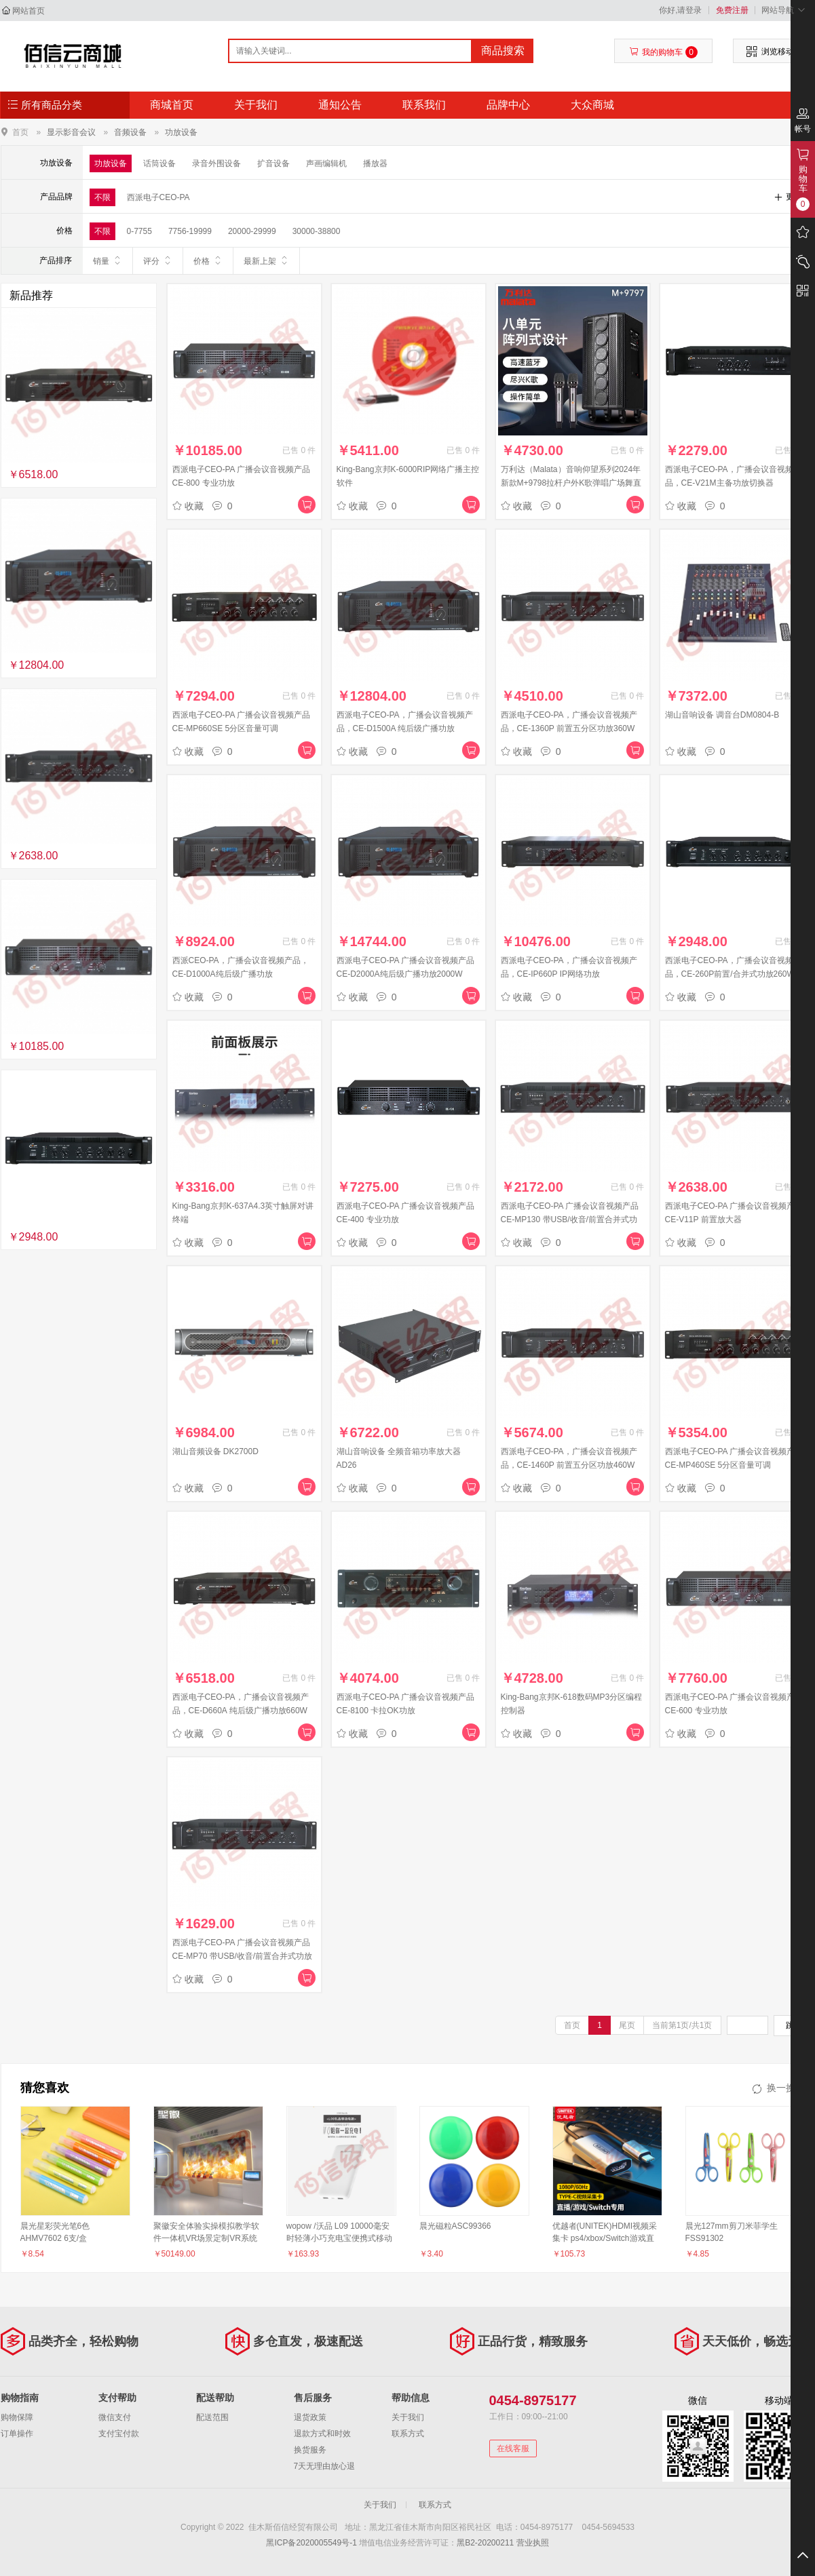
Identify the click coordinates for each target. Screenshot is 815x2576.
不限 (102, 197)
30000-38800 (316, 231)
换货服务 (310, 2450)
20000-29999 (252, 231)
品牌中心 (508, 105)
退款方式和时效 (322, 2433)
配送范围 (212, 2417)
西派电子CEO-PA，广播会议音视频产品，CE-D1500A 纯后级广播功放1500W (405, 728)
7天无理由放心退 (325, 2466)
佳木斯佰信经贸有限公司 (73, 55)
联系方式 (408, 2433)
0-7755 (139, 231)
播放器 (375, 163)
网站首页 (28, 11)
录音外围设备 (216, 163)
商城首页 (171, 105)
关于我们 (256, 105)
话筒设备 (159, 163)
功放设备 (181, 132)
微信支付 (114, 2417)
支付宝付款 (118, 2433)
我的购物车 (663, 52)
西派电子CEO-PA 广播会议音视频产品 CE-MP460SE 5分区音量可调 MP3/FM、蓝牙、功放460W (734, 1465)
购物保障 (17, 2417)
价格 (208, 260)
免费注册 (732, 10)
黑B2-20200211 (485, 2543)
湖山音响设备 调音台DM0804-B (722, 715)
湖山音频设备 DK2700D (215, 1451)
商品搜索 (503, 50)
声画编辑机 (326, 163)
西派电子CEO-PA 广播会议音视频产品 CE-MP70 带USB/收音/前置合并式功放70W (242, 1956)
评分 (157, 260)
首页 (20, 132)
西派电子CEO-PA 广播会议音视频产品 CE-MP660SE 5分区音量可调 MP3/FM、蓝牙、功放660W (241, 728)
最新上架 (266, 260)
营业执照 (532, 2543)
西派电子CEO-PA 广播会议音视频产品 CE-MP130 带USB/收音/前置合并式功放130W (570, 1219)
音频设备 (130, 132)
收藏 (188, 506)
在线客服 (513, 2448)
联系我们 (424, 105)
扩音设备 (273, 163)
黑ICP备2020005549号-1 (311, 2543)
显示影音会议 (71, 132)
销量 (107, 260)
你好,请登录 (680, 10)
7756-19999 (190, 231)
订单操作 (17, 2433)
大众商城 (592, 105)
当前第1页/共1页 (682, 2025)
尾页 (627, 2025)
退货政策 (310, 2417)
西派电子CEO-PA (158, 197)
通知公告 (340, 105)
